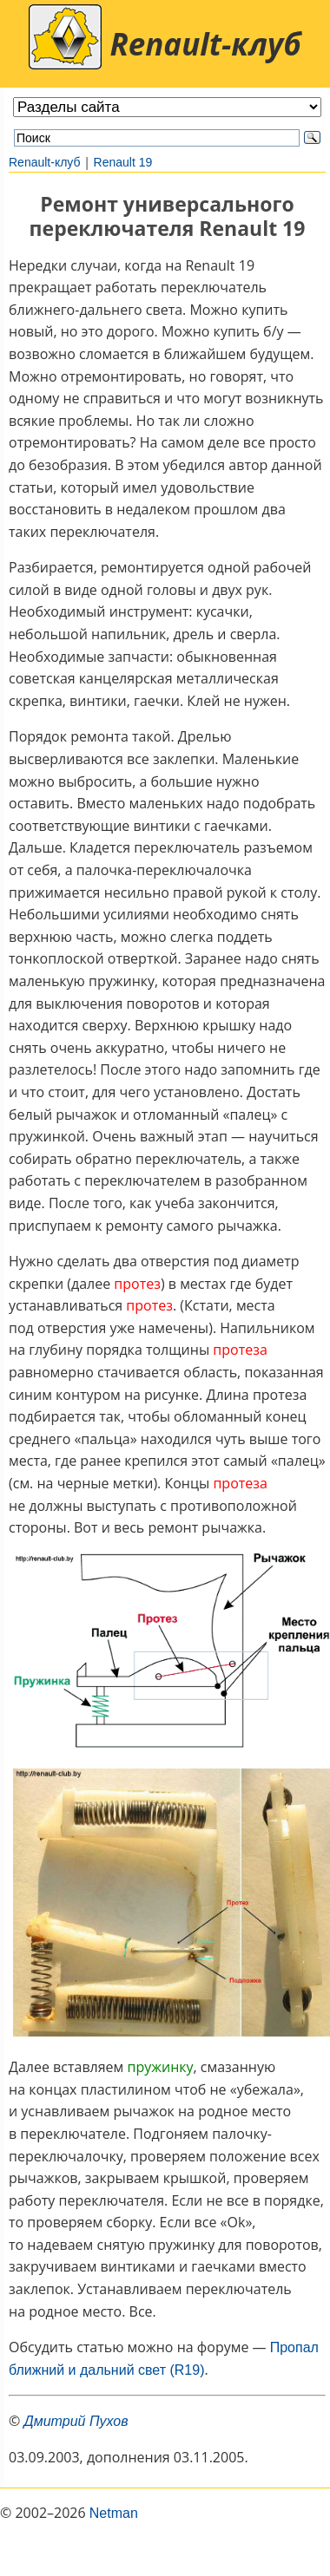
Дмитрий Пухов (75, 2421)
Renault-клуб (45, 162)
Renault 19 (123, 162)
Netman (113, 2513)
